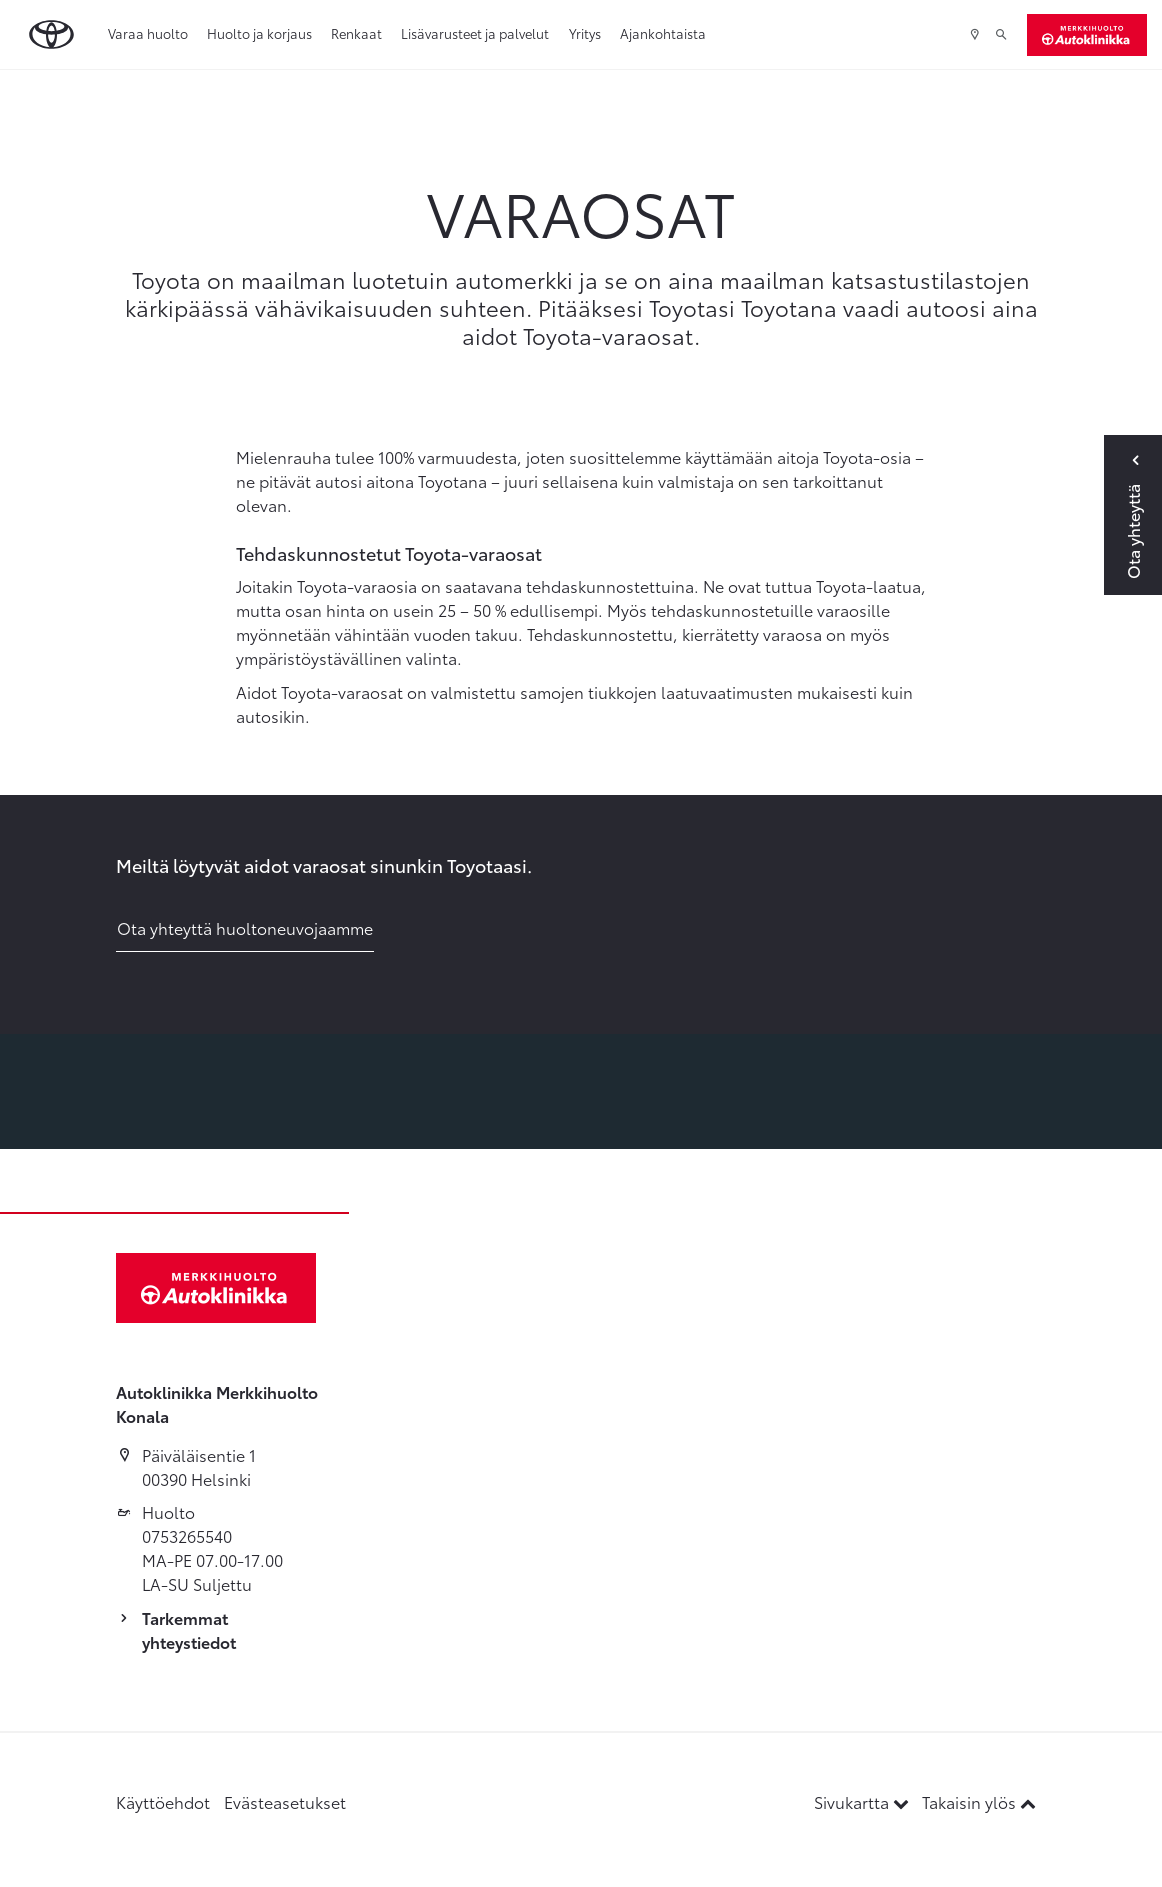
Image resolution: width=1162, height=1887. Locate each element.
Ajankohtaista (663, 33)
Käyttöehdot (163, 1801)
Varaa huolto (148, 33)
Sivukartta (863, 1801)
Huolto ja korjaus (259, 33)
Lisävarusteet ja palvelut (475, 33)
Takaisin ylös (979, 1801)
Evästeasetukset (285, 1801)
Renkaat (356, 33)
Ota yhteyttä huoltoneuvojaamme (245, 927)
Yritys (585, 33)
